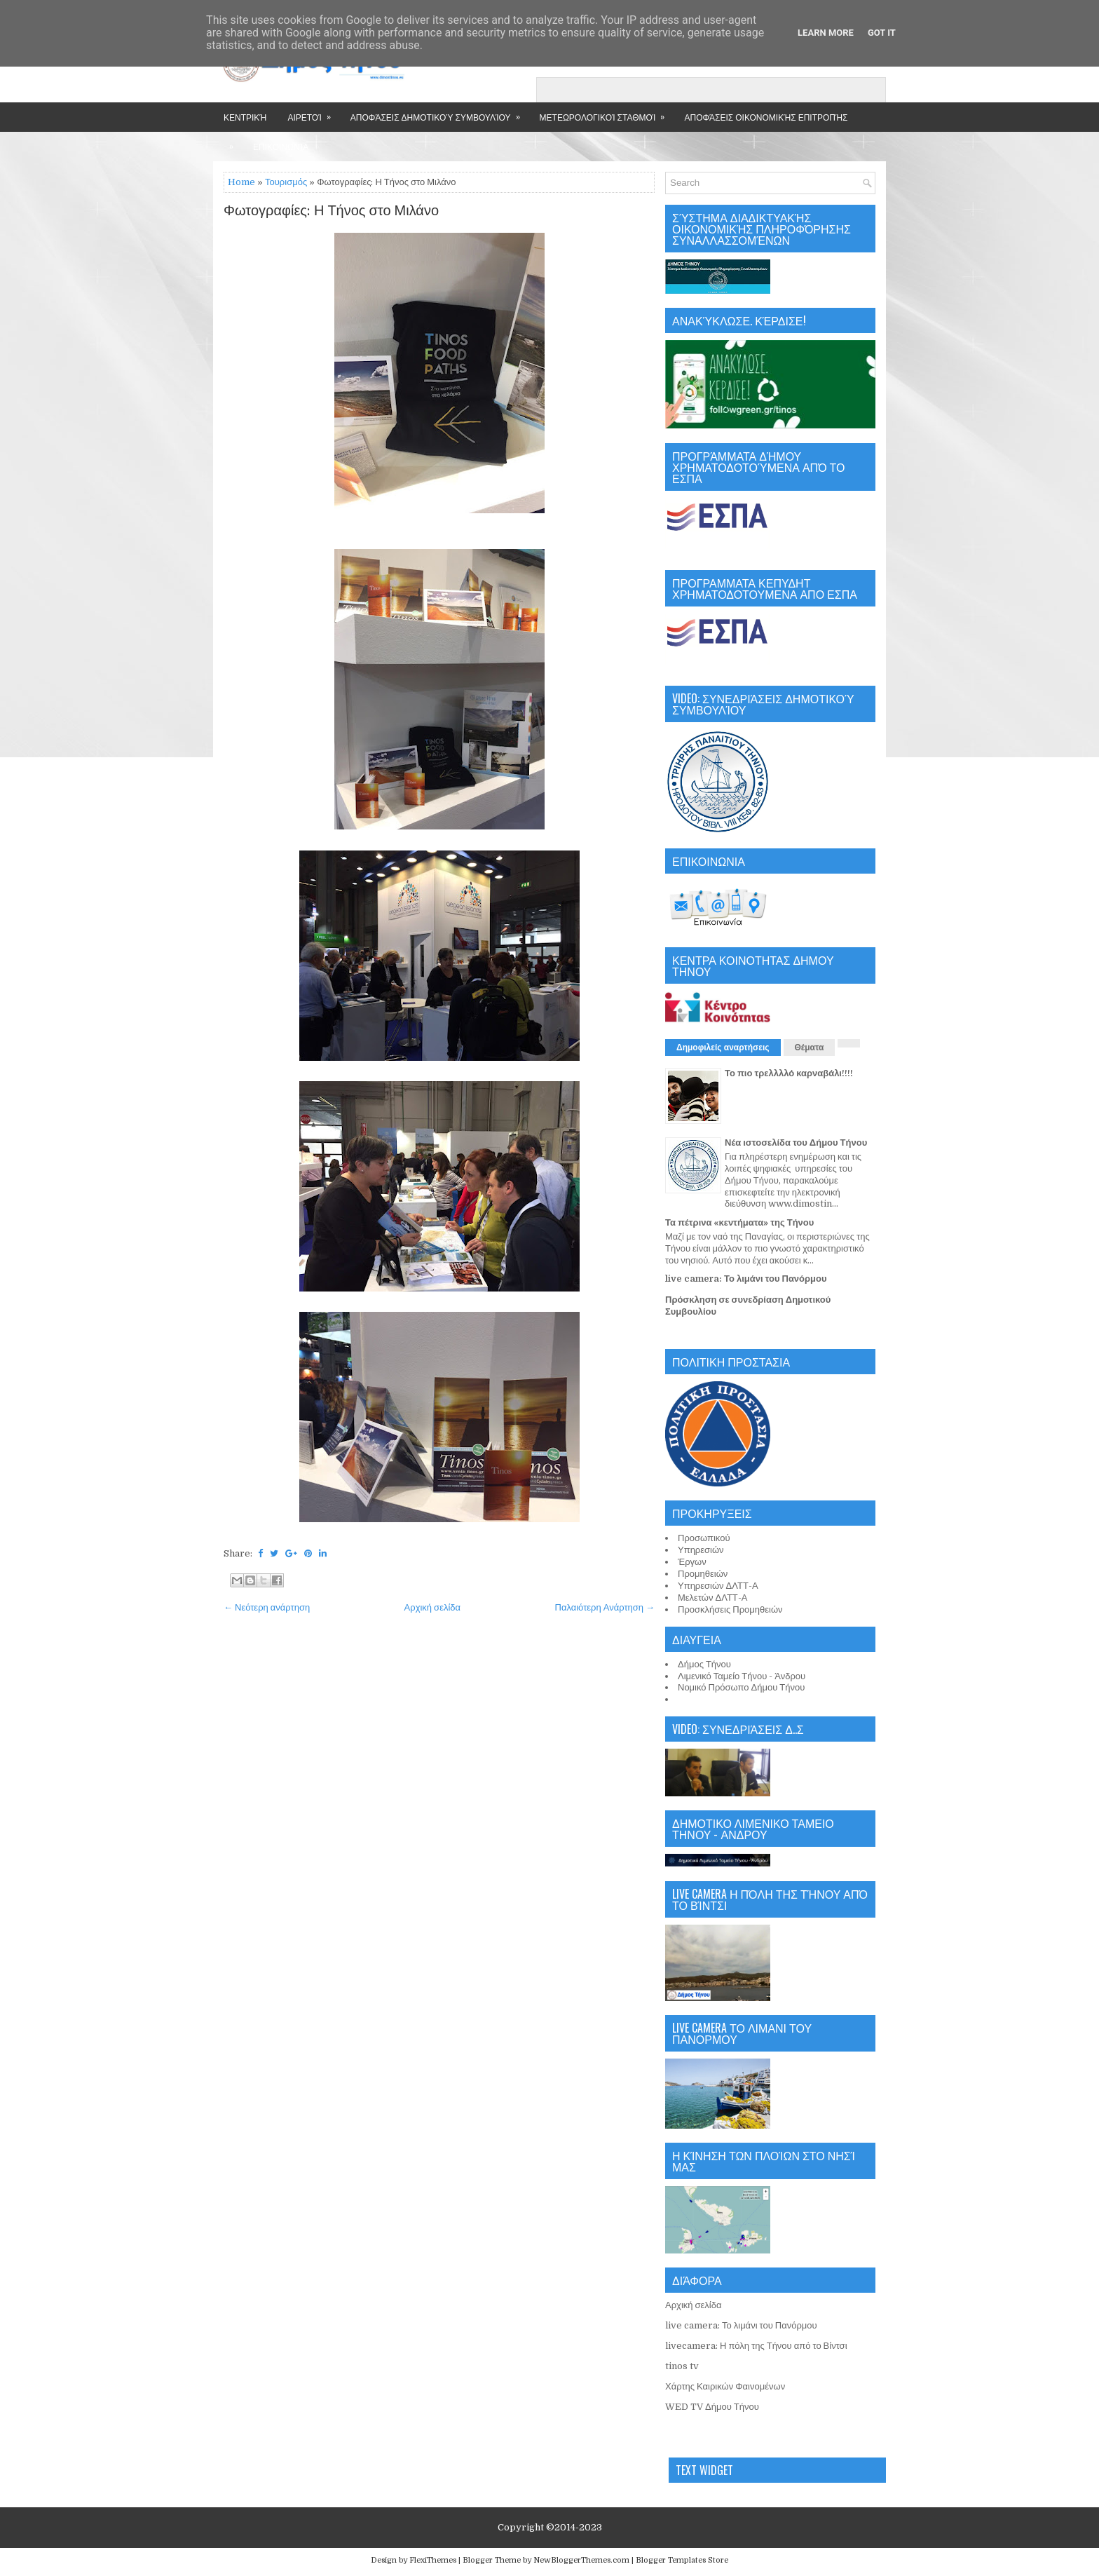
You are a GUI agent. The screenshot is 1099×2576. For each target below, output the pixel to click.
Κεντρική (245, 117)
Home (241, 182)
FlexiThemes (432, 2560)
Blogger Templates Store (682, 2560)
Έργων (692, 1562)
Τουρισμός (286, 182)
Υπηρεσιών (701, 1550)
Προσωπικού (704, 1538)
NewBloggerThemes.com (581, 2560)
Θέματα (809, 1047)
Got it (882, 32)
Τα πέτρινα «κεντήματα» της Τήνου (739, 1222)
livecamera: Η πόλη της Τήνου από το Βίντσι (756, 2345)
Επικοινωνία (280, 146)
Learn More (826, 32)
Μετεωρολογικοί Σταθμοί (607, 112)
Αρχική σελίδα (432, 1607)
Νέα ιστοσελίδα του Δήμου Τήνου (796, 1142)
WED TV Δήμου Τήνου (712, 2406)
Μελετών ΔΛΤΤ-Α (712, 1597)
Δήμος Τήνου (704, 1664)
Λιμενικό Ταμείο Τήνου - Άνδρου (741, 1676)
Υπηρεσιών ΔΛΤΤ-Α (718, 1585)
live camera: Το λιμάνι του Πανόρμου (746, 1278)
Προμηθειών (703, 1573)
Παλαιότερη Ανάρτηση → (605, 1607)
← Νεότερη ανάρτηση (267, 1607)
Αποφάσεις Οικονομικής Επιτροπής (765, 117)
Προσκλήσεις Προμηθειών (730, 1609)
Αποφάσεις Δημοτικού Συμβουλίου (439, 112)
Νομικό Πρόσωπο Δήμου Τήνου (741, 1687)
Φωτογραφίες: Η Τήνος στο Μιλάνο (331, 211)
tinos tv (682, 2366)
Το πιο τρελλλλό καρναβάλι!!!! (789, 1073)
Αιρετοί (313, 112)
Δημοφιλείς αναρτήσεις (723, 1047)
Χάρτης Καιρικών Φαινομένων (725, 2386)
